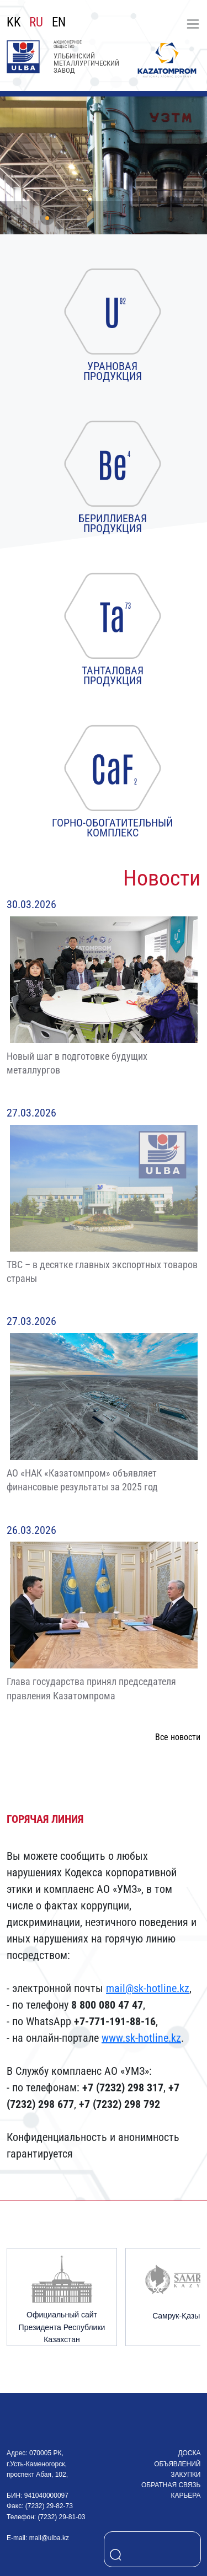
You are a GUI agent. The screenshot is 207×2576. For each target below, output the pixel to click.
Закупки (185, 2474)
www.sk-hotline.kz (141, 2037)
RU (36, 23)
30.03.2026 (31, 904)
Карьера (185, 2495)
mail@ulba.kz (49, 2538)
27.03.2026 (31, 1112)
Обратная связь (171, 2485)
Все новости (177, 1737)
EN (59, 23)
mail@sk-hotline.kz (147, 1988)
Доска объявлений (177, 2458)
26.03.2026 (31, 1530)
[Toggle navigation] (192, 24)
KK (14, 23)
